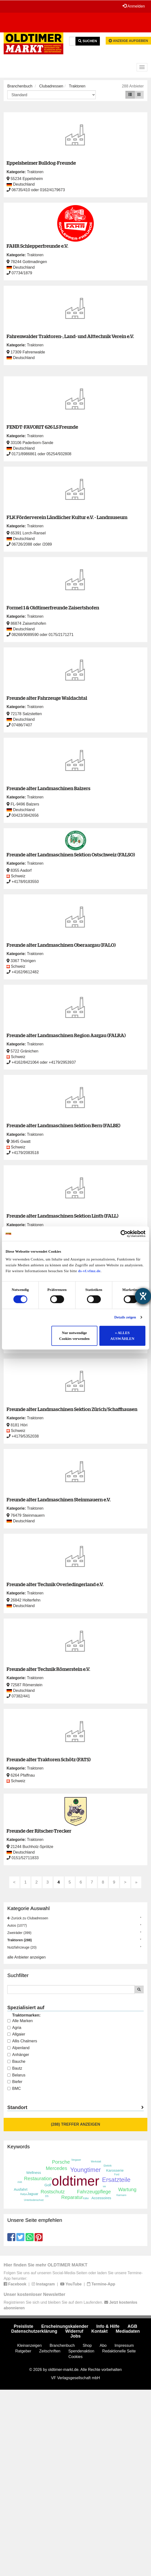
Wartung (127, 2189)
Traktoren (77, 86)
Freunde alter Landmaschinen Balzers (48, 788)
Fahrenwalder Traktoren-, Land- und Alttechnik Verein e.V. (70, 336)
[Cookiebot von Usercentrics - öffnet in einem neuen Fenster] (124, 1233)
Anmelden (134, 6)
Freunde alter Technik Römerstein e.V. (48, 1669)
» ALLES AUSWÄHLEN (122, 1336)
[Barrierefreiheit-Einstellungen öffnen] (143, 1296)
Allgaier (16, 2034)
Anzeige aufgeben (128, 41)
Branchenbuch (19, 86)
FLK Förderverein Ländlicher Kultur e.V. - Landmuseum (67, 517)
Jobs (75, 2336)
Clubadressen (51, 86)
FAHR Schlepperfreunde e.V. (37, 246)
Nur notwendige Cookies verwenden (74, 1336)
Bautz (14, 2068)
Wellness (33, 2172)
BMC (14, 2088)
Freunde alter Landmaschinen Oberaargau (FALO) (61, 945)
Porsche (61, 2162)
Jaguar (32, 2194)
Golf (48, 2185)
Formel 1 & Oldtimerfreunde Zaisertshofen (53, 607)
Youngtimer (85, 2169)
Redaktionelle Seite (119, 2351)
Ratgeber (23, 2351)
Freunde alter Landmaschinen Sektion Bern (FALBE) (63, 1125)
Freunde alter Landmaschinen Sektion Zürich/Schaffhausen (72, 1409)
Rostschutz (53, 2191)
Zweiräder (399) (19, 1933)
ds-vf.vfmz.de (89, 1271)
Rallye (23, 2194)
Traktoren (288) (19, 1940)
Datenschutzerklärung (34, 2331)
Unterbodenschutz (34, 2200)
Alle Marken (20, 2021)
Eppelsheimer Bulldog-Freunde (41, 163)
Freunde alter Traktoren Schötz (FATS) (49, 1759)
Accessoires (101, 2198)
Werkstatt (96, 2161)
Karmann (121, 2195)
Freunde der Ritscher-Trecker (39, 1831)
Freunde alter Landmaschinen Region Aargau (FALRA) (66, 1035)
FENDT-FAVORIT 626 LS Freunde (42, 427)
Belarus (16, 2075)
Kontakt (99, 2331)
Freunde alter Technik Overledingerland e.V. (55, 1584)
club (20, 2182)
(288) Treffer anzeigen (75, 2124)
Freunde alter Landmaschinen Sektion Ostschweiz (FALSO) (71, 854)
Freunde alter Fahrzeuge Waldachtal (47, 698)
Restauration (38, 2178)
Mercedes (56, 2168)
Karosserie (115, 2170)
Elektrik (108, 2165)
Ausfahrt (21, 2189)
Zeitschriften (49, 2351)
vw (104, 2186)
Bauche (16, 2061)
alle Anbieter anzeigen (26, 1957)
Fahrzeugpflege (94, 2191)
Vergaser (76, 2160)
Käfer (86, 2198)
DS (46, 2196)
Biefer (14, 2082)
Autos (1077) (17, 1925)
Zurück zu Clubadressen (27, 1918)
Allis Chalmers (22, 2041)
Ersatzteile (116, 2179)
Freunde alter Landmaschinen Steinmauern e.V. (59, 1499)
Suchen (87, 41)
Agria (14, 2028)
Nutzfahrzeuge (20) (22, 1947)
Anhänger (18, 2055)
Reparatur (72, 2197)
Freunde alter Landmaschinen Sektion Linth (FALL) (62, 1216)
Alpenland (18, 2048)
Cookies (75, 2357)
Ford (116, 2174)
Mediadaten (128, 2331)
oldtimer (75, 2180)
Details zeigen (125, 1317)
